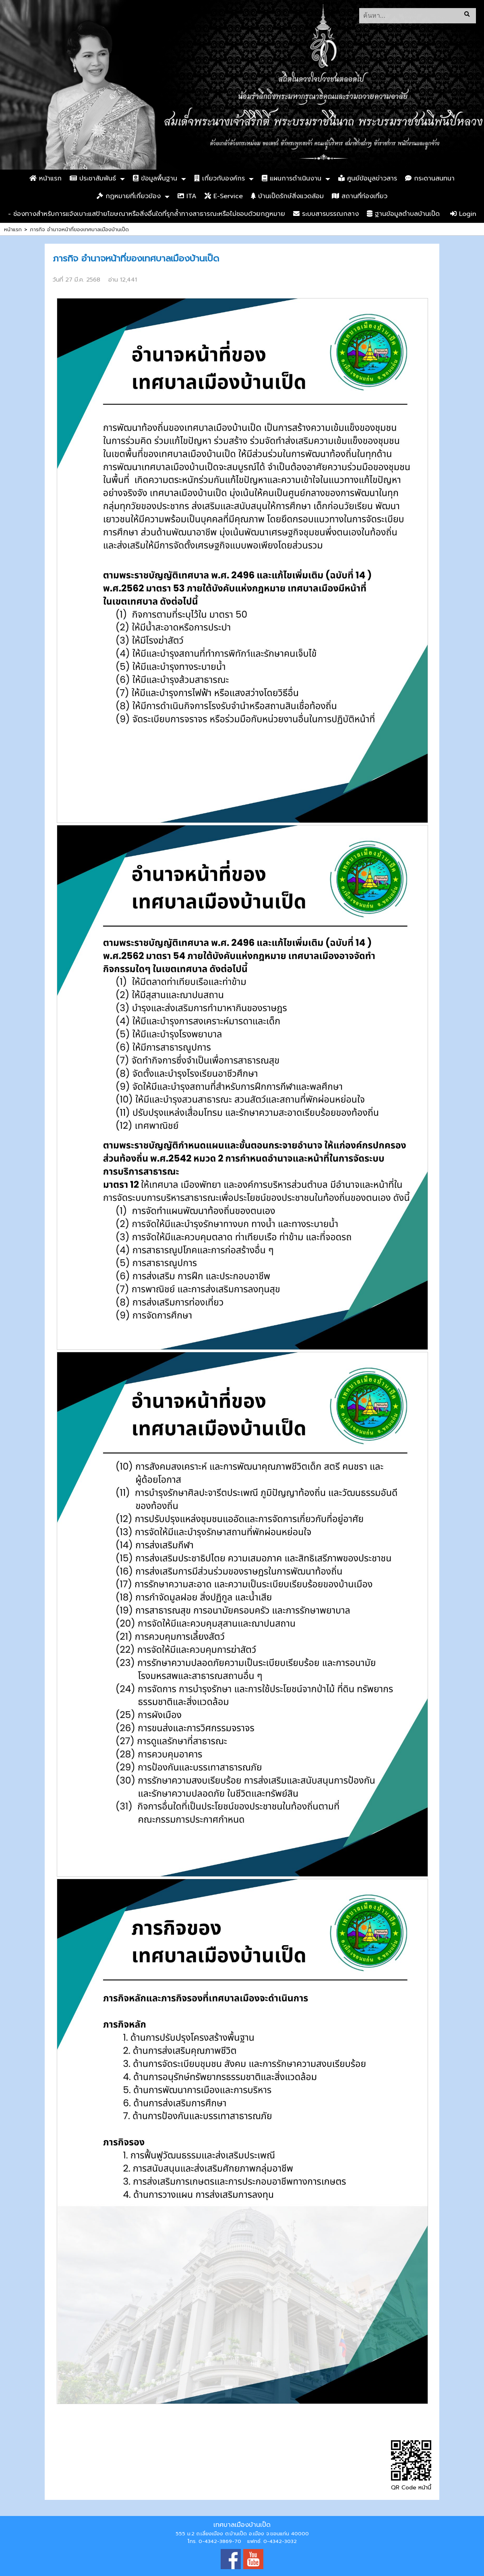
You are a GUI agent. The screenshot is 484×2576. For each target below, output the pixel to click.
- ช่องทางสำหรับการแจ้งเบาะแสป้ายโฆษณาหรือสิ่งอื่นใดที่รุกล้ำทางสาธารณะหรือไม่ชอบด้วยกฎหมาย (146, 214)
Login (463, 214)
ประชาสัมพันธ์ (93, 178)
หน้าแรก (45, 178)
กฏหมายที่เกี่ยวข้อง (129, 196)
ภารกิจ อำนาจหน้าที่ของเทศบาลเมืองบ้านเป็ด (79, 229)
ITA (187, 196)
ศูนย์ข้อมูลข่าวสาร (367, 178)
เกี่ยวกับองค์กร (219, 178)
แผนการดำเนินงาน (291, 178)
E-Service (224, 196)
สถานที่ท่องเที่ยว (359, 196)
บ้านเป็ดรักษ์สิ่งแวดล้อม (287, 196)
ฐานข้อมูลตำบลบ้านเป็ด (403, 214)
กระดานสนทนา (430, 178)
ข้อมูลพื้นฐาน (155, 178)
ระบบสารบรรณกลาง (326, 214)
